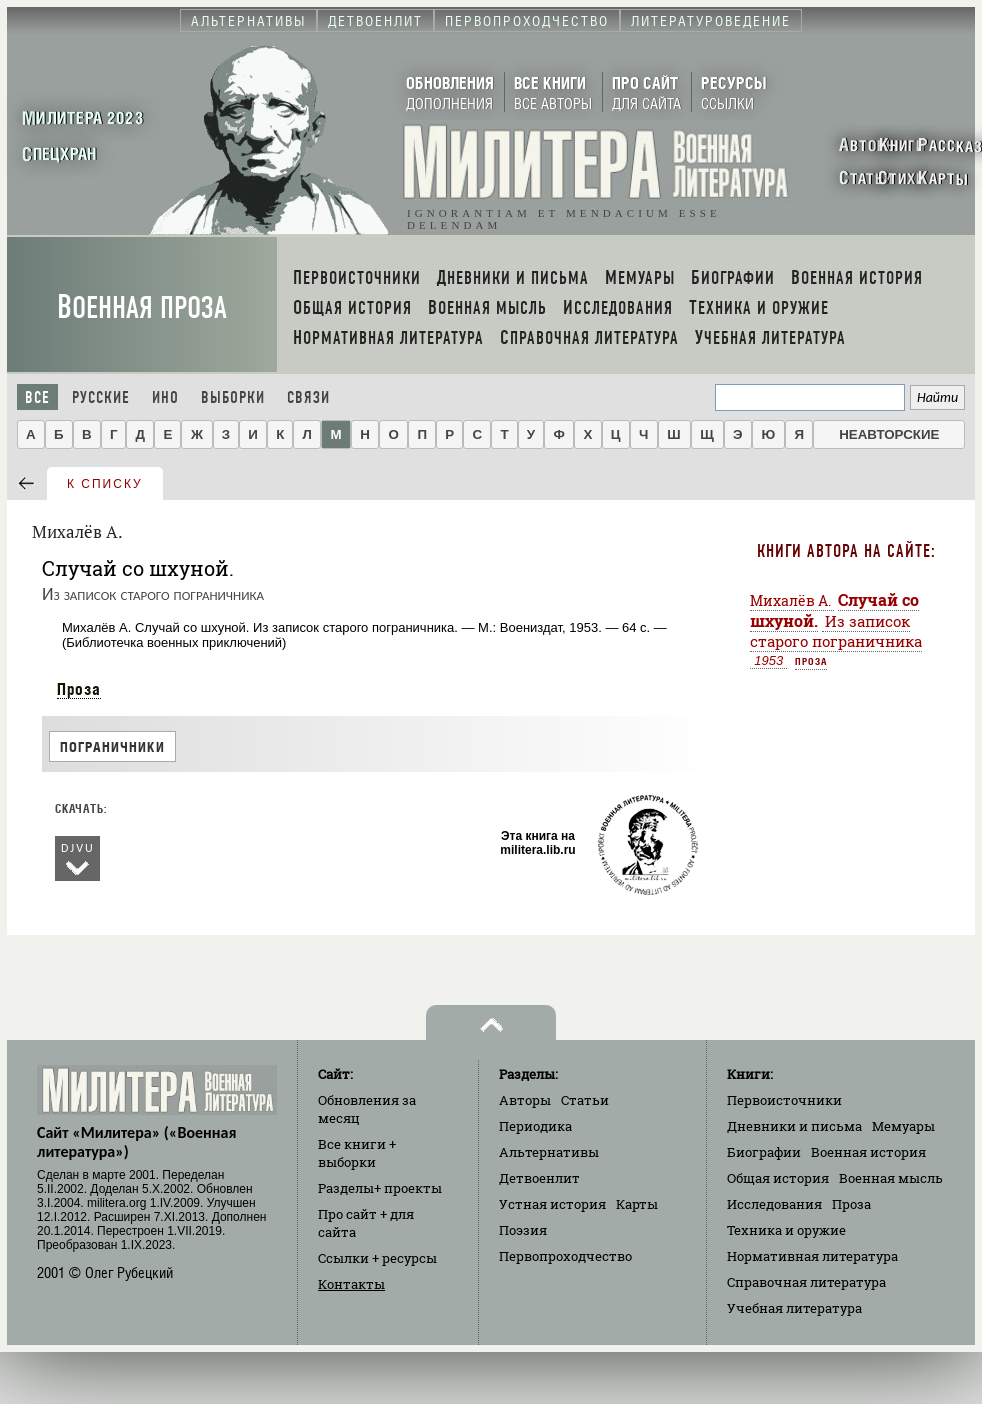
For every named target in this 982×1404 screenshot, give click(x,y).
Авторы (525, 1100)
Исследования (774, 1204)
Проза (79, 689)
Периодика (535, 1126)
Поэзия (523, 1230)
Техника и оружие (786, 1230)
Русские (101, 397)
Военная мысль (891, 1178)
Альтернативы (549, 1152)
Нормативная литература (812, 1256)
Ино (165, 397)
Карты (637, 1204)
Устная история (552, 1204)
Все (37, 397)
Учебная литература (794, 1308)
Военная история (868, 1152)
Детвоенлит (539, 1178)
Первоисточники (784, 1100)
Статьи (585, 1100)
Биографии (764, 1152)
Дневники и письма (794, 1126)
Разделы (380, 1188)
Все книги (357, 1153)
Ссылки (377, 1258)
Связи (308, 397)
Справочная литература (806, 1282)
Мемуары (903, 1126)
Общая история (778, 1178)
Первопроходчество (565, 1256)
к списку (105, 484)
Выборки (233, 397)
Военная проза (142, 307)
